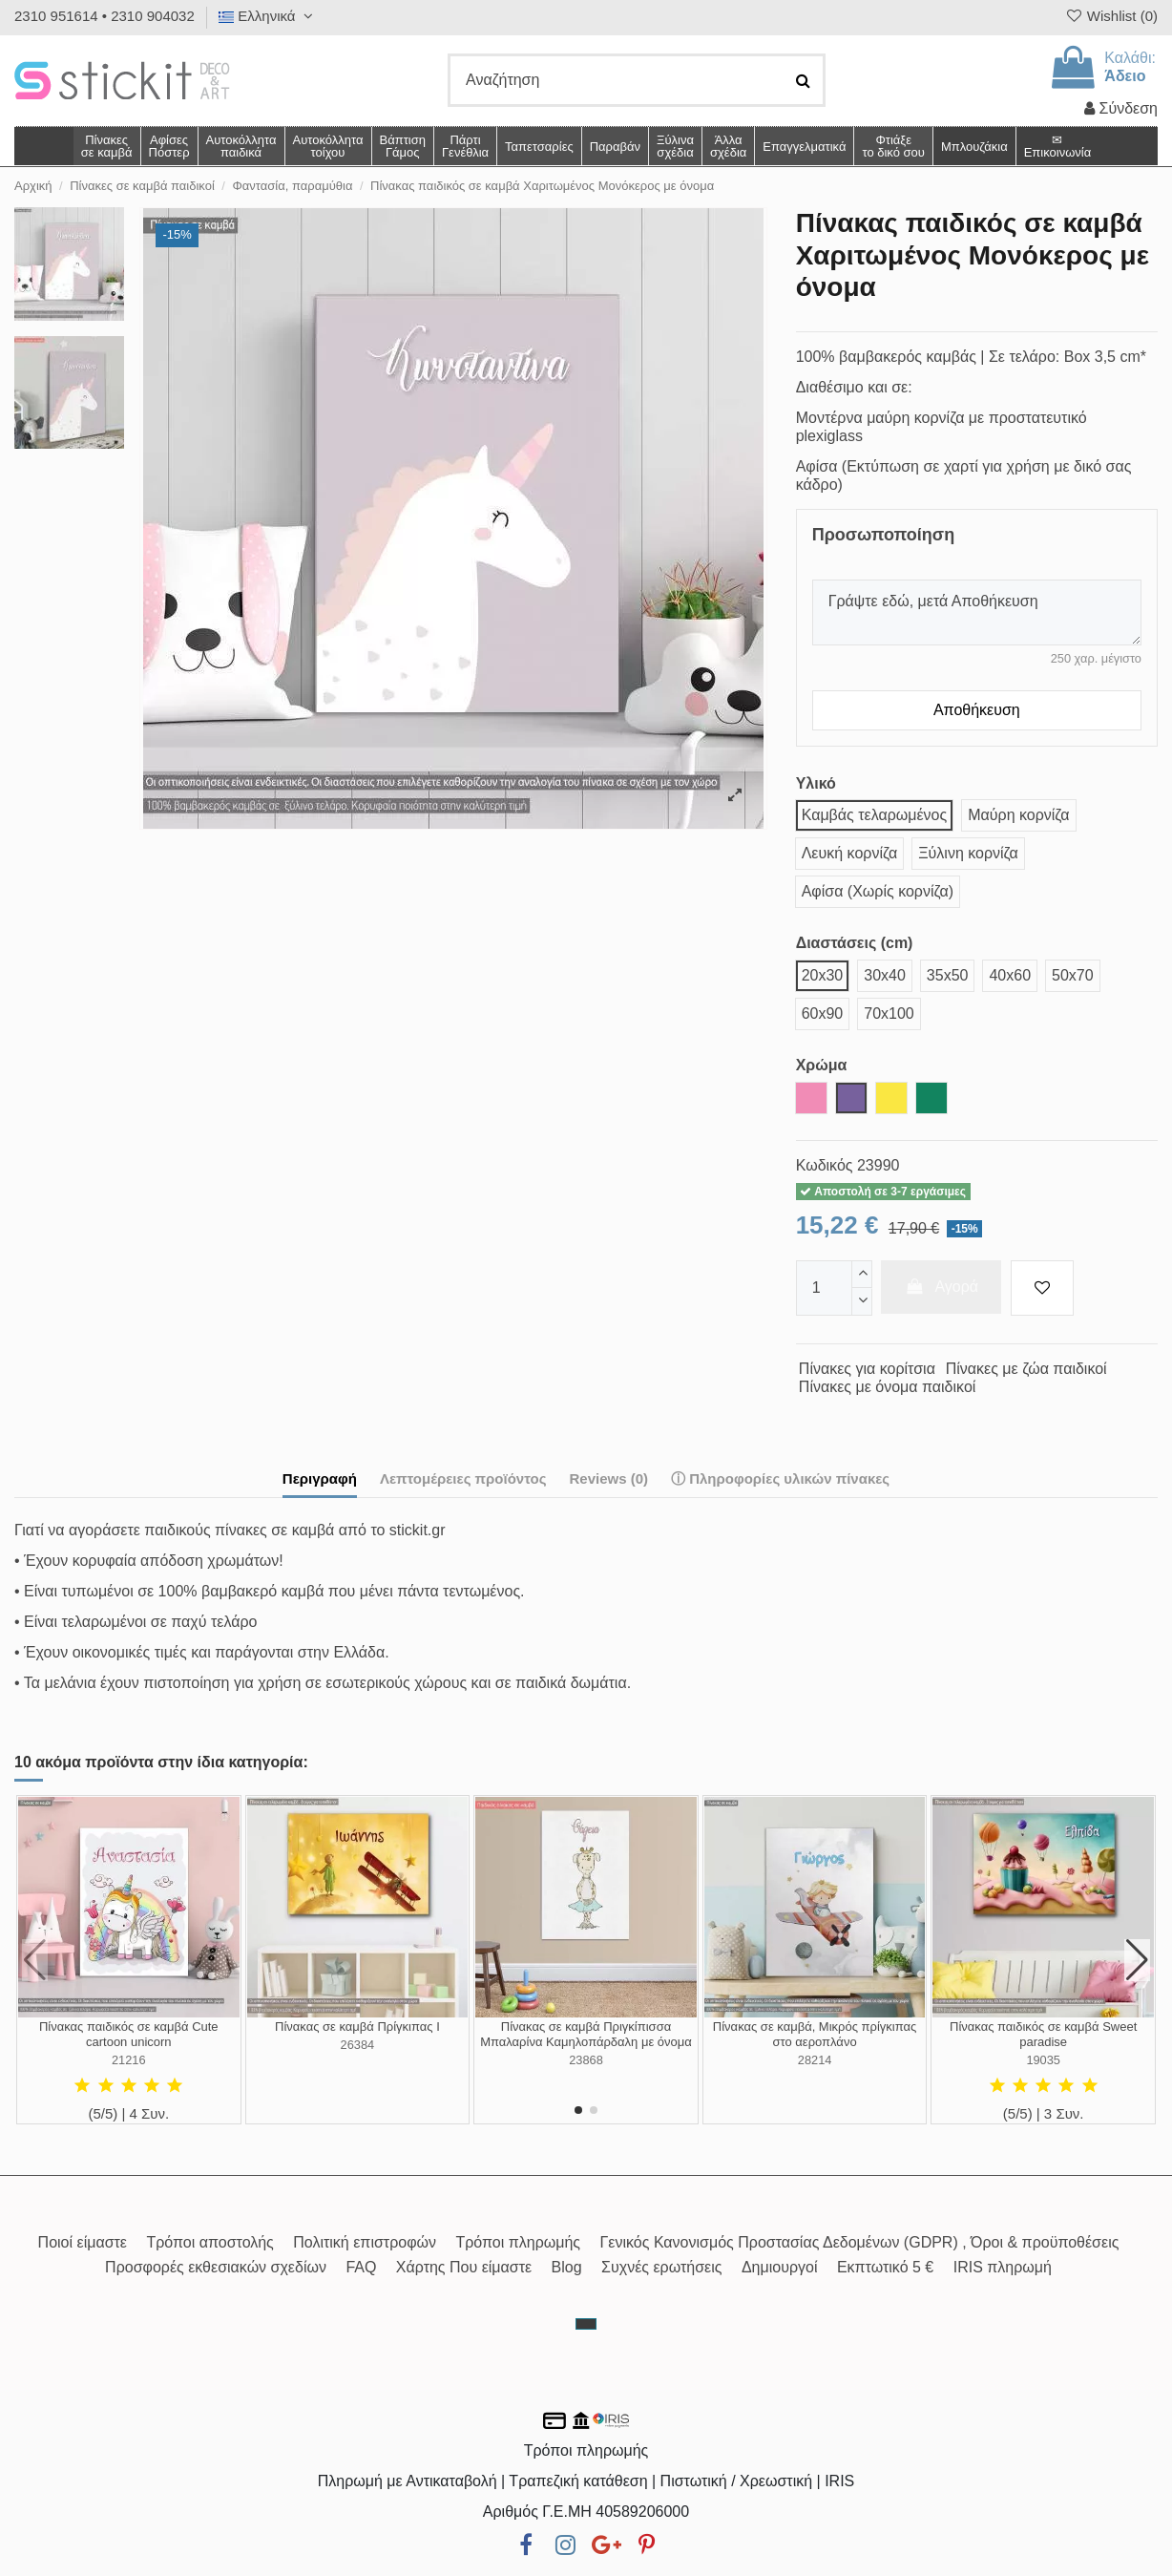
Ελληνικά (268, 16)
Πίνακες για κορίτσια (867, 1369)
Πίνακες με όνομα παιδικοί (887, 1387)
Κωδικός (824, 1165)
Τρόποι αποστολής (209, 2242)
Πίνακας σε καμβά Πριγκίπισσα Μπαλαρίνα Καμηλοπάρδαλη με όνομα (586, 2034)
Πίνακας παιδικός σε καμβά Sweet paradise (1043, 2034)
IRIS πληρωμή (1002, 2267)
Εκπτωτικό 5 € (885, 2267)
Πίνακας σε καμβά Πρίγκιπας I (357, 2026)
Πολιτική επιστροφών (364, 2242)
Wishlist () (1111, 16)
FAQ (360, 2267)
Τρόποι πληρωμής (517, 2242)
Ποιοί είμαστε (82, 2242)
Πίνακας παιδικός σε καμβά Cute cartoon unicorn (129, 2034)
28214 (815, 2060)
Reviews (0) (608, 1478)
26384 (358, 2045)
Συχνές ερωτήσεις (661, 2267)
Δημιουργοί (780, 2267)
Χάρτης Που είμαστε (464, 2267)
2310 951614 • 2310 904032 (104, 16)
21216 (129, 2060)
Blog (567, 2267)
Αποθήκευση (976, 710)
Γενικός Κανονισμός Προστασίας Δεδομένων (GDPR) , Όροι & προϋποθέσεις (860, 2242)
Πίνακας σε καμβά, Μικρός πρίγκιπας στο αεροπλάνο (814, 2034)
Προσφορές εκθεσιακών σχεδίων (215, 2267)
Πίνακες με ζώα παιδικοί (1026, 1369)
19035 (1043, 2060)
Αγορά (941, 1286)
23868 (586, 2060)
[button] (727, 146)
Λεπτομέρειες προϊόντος (463, 1478)
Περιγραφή (320, 1478)
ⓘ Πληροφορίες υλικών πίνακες (780, 1478)
